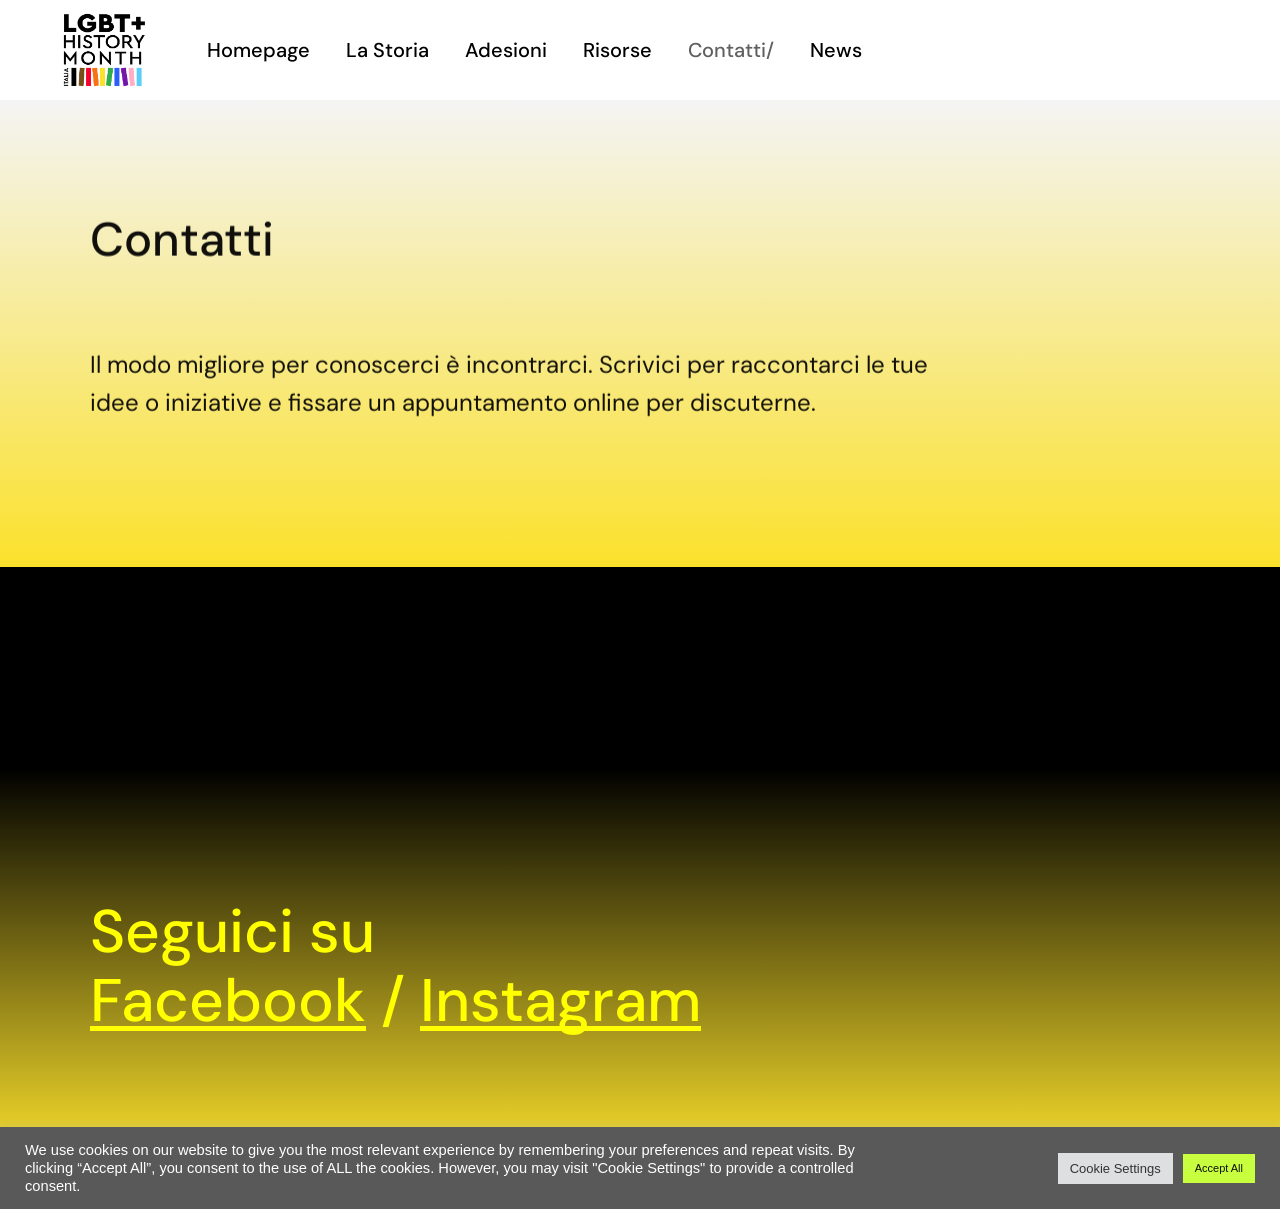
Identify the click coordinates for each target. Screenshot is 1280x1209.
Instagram (560, 1000)
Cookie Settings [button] (1115, 1168)
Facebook (228, 1000)
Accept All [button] (1219, 1168)
